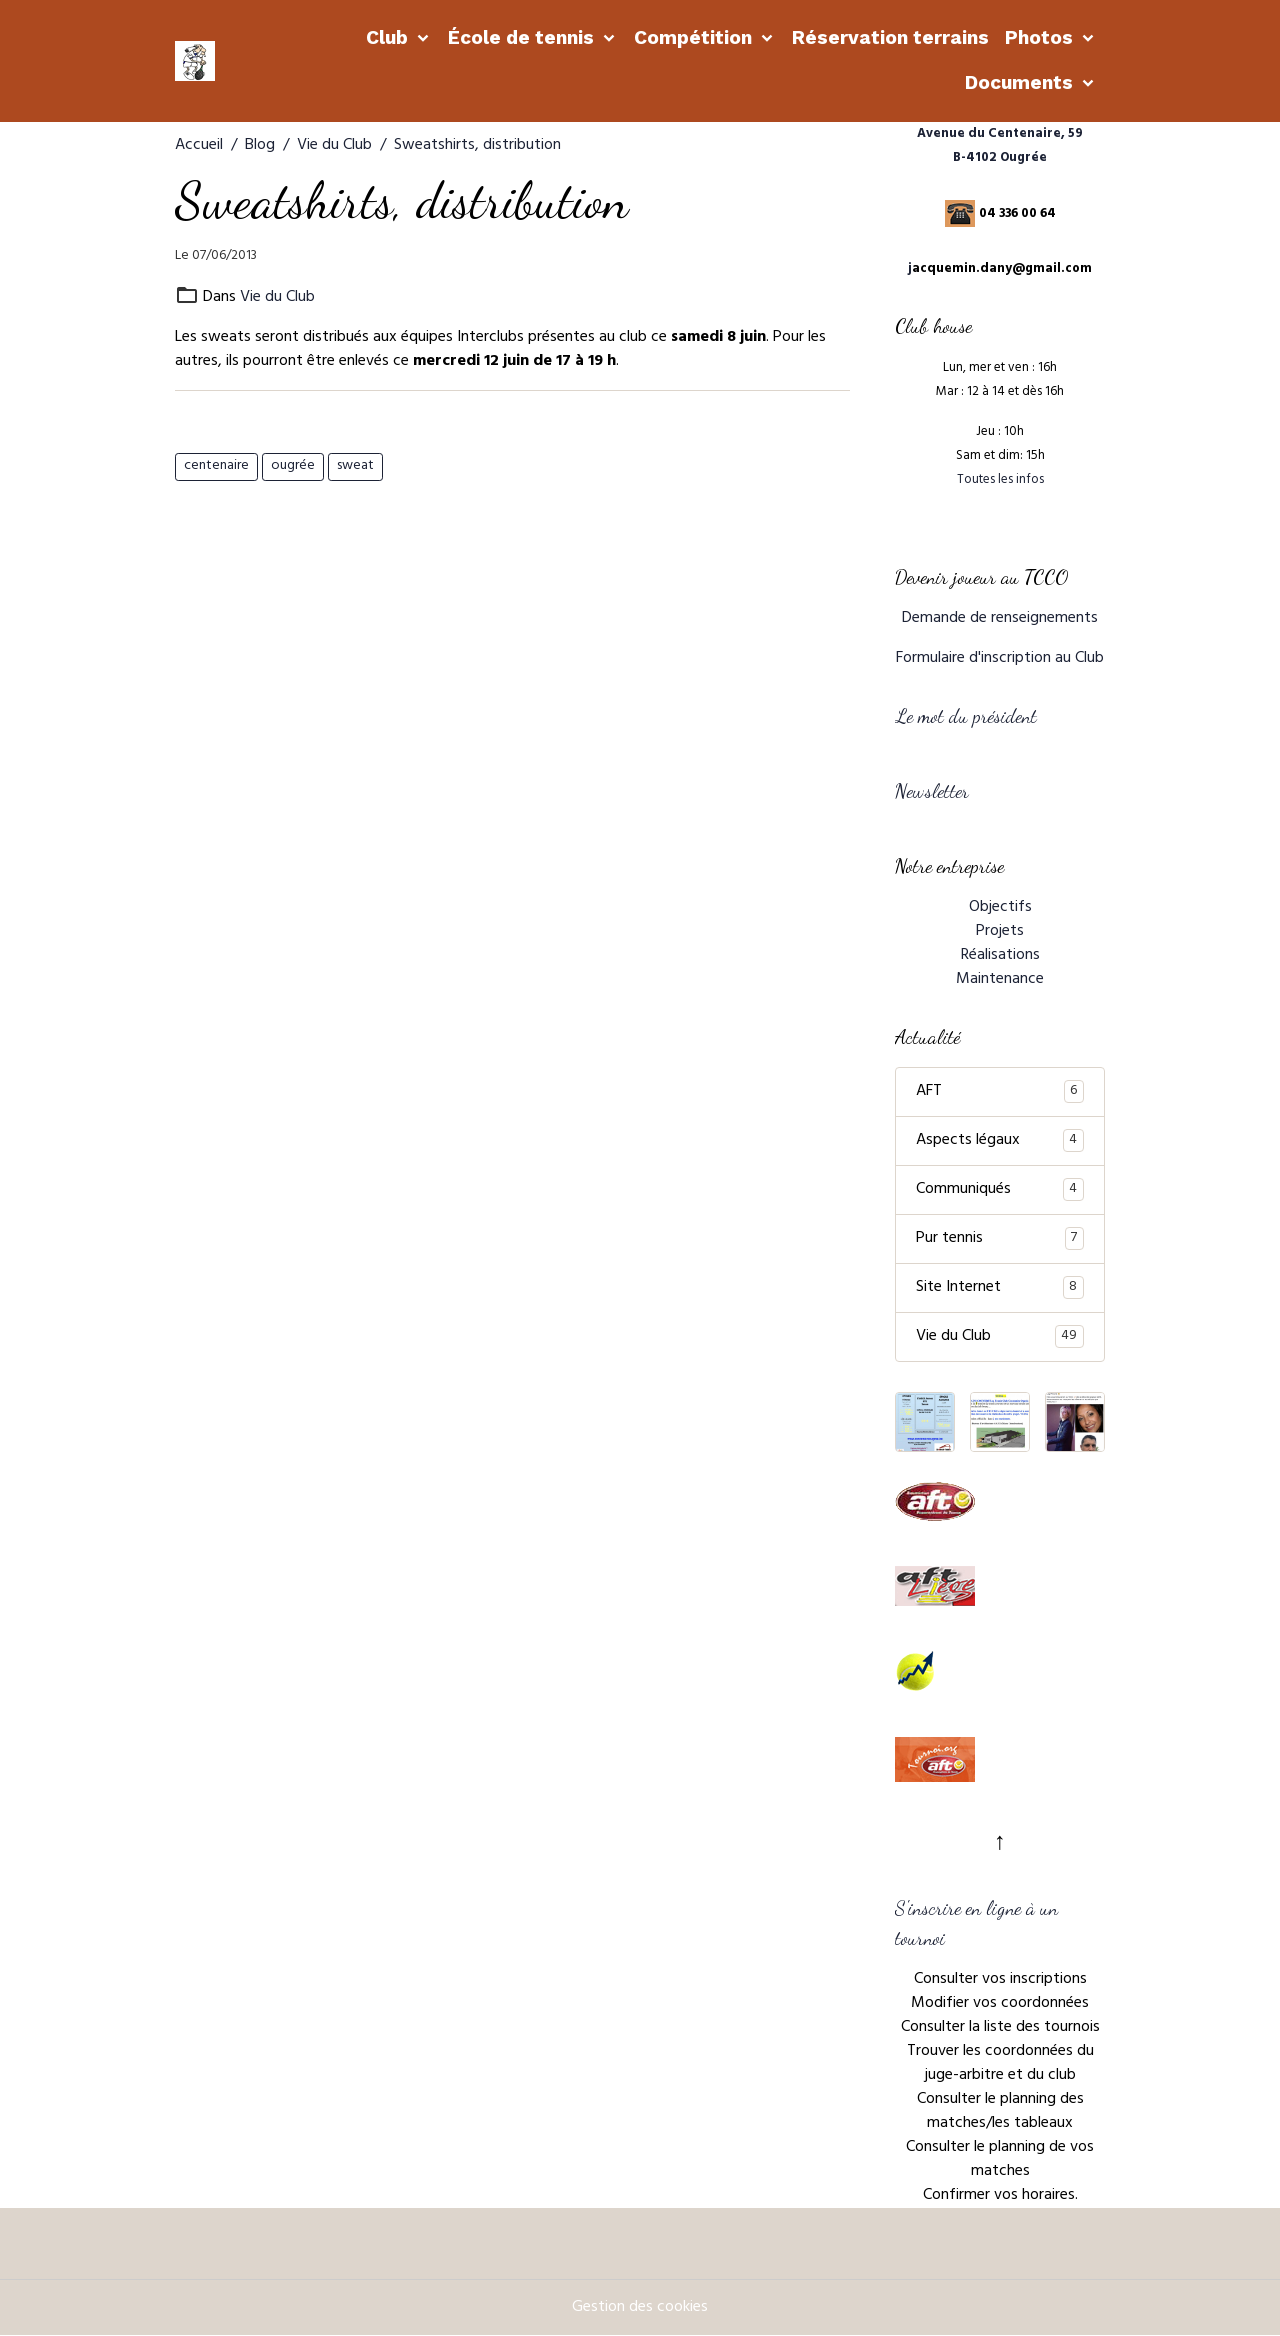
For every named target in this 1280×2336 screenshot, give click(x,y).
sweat (355, 466)
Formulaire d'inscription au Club (1000, 659)
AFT (1000, 1092)
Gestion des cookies (640, 2308)
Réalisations (1000, 956)
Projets (1000, 932)
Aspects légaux (1000, 1141)
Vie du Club (334, 146)
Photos (1041, 37)
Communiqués (1000, 1190)
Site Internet (1000, 1288)
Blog (260, 146)
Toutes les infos (1000, 481)
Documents (1021, 82)
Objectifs (1000, 908)
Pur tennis (1000, 1239)
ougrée (293, 466)
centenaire (216, 466)
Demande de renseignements (1000, 619)
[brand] (198, 61)
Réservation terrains (890, 37)
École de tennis (523, 37)
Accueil (199, 146)
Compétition (695, 37)
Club (389, 37)
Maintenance (1000, 980)
